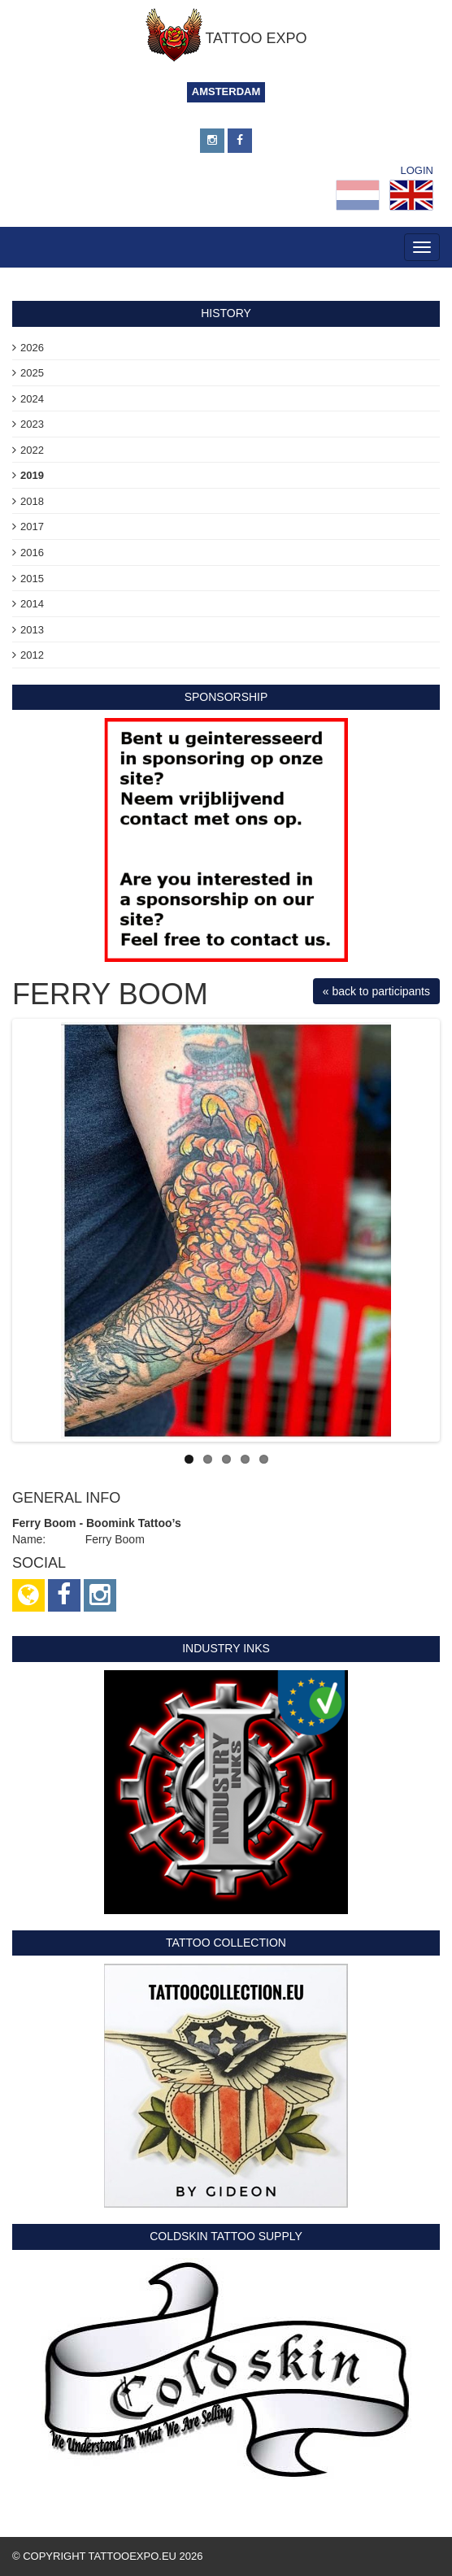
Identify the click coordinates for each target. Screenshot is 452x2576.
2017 (32, 526)
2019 (32, 475)
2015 (32, 578)
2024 (32, 399)
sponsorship (226, 696)
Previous (40, 1230)
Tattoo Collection (226, 1942)
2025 (32, 373)
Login (417, 170)
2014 (32, 604)
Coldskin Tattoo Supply (226, 2236)
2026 (32, 348)
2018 (32, 501)
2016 (32, 552)
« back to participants (376, 991)
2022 (32, 450)
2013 (32, 630)
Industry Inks (226, 1648)
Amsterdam (226, 91)
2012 (32, 655)
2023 (32, 424)
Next (412, 1230)
